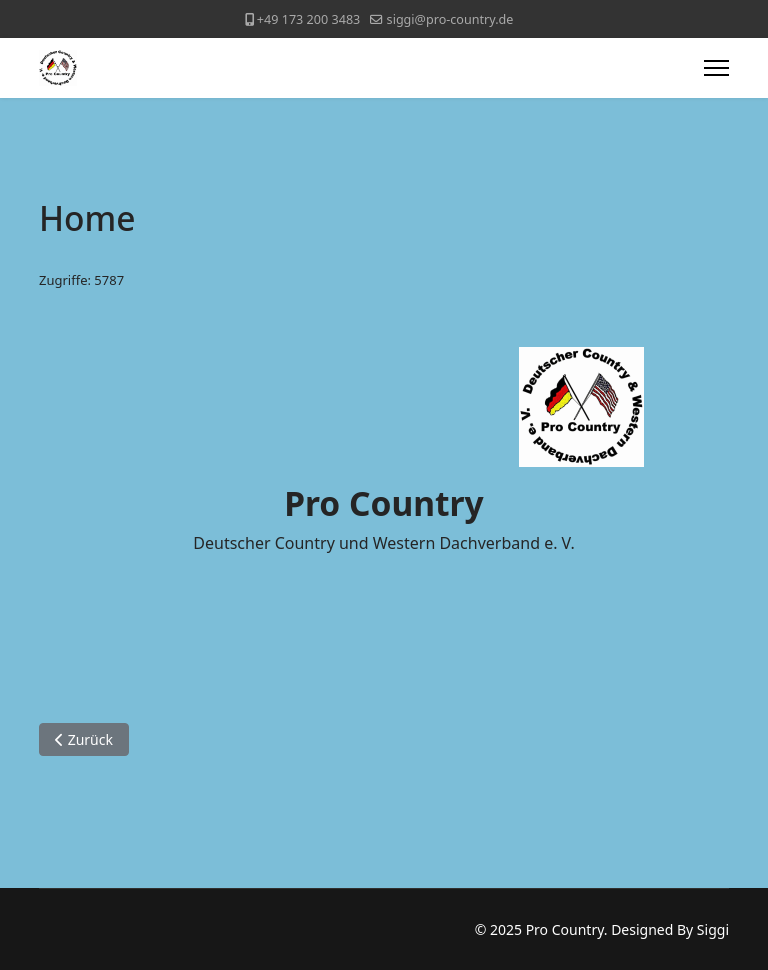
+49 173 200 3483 (308, 19)
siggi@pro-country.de (450, 19)
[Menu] (716, 68)
